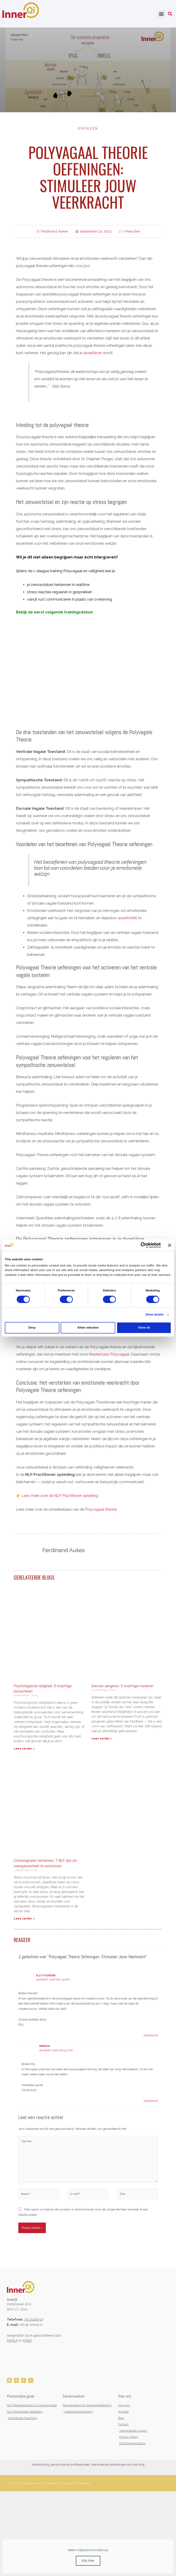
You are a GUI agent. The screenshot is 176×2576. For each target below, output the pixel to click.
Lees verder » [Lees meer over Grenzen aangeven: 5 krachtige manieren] (101, 1738)
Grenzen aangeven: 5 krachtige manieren (122, 1685)
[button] (161, 14)
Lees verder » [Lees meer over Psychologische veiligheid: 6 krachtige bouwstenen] (24, 1748)
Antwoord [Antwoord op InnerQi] (150, 2101)
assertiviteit (127, 918)
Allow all (144, 1327)
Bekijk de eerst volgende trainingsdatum (54, 612)
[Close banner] (169, 1245)
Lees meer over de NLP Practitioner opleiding (60, 1495)
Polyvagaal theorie (101, 1509)
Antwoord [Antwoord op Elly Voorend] (150, 2035)
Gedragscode (68, 2483)
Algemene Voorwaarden (43, 2483)
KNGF (27, 2340)
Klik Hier (88, 2561)
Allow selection (88, 1327)
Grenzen (88, 128)
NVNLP (12, 2340)
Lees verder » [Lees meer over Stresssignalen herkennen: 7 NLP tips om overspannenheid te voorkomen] (24, 1918)
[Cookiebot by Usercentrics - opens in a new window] (141, 1245)
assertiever (92, 353)
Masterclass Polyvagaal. (109, 1354)
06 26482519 (33, 2319)
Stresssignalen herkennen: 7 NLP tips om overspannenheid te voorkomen (45, 1863)
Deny (32, 1327)
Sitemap (84, 2483)
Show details (155, 1314)
